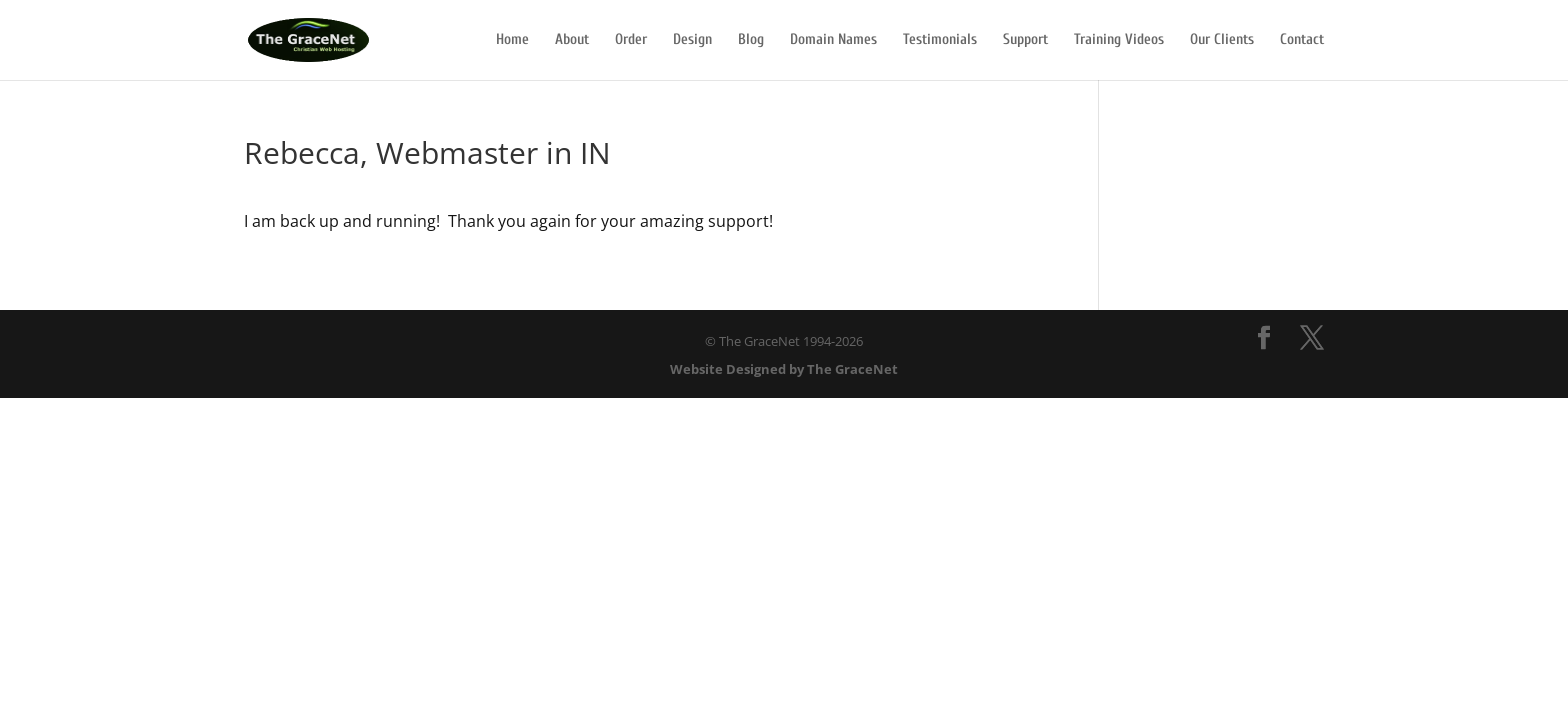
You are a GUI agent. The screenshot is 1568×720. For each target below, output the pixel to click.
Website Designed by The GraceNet (784, 369)
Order (631, 40)
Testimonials (940, 40)
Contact (1302, 40)
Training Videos (1119, 40)
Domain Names (833, 40)
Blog (751, 40)
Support (1025, 40)
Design (692, 40)
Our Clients (1222, 40)
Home (512, 40)
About (572, 40)
